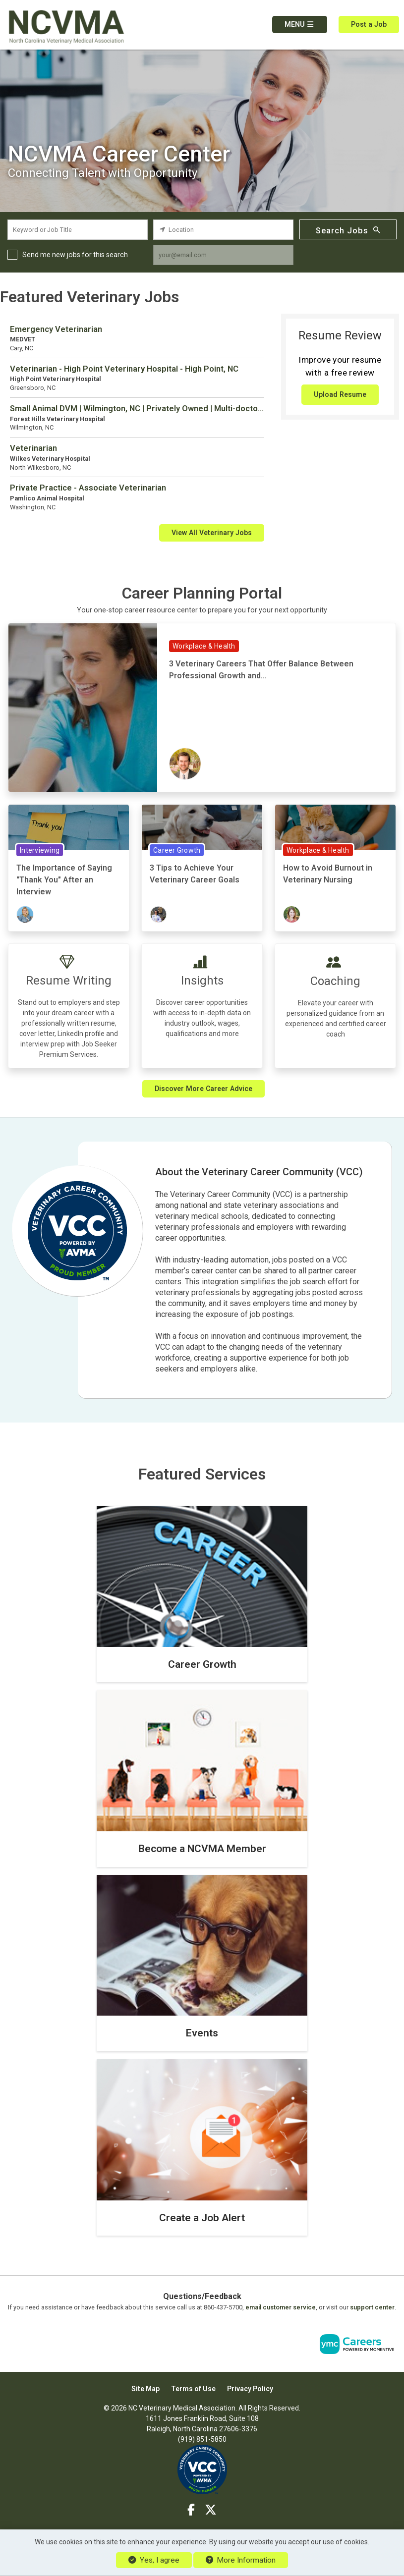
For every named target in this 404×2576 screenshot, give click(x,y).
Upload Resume (340, 394)
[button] (299, 24)
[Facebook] (191, 2510)
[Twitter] (211, 2510)
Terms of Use (193, 2389)
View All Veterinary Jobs (212, 533)
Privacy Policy (250, 2389)
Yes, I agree (153, 2560)
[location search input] (223, 229)
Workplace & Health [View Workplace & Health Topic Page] (204, 646)
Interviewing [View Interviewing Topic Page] (39, 850)
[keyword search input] (77, 229)
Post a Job (369, 24)
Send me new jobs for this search (75, 255)
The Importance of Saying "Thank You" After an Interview (64, 879)
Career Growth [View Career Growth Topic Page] (176, 850)
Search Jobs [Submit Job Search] (348, 230)
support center (372, 2307)
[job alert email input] (223, 255)
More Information (241, 2560)
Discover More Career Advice (203, 1089)
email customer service (280, 2307)
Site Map (145, 2389)
